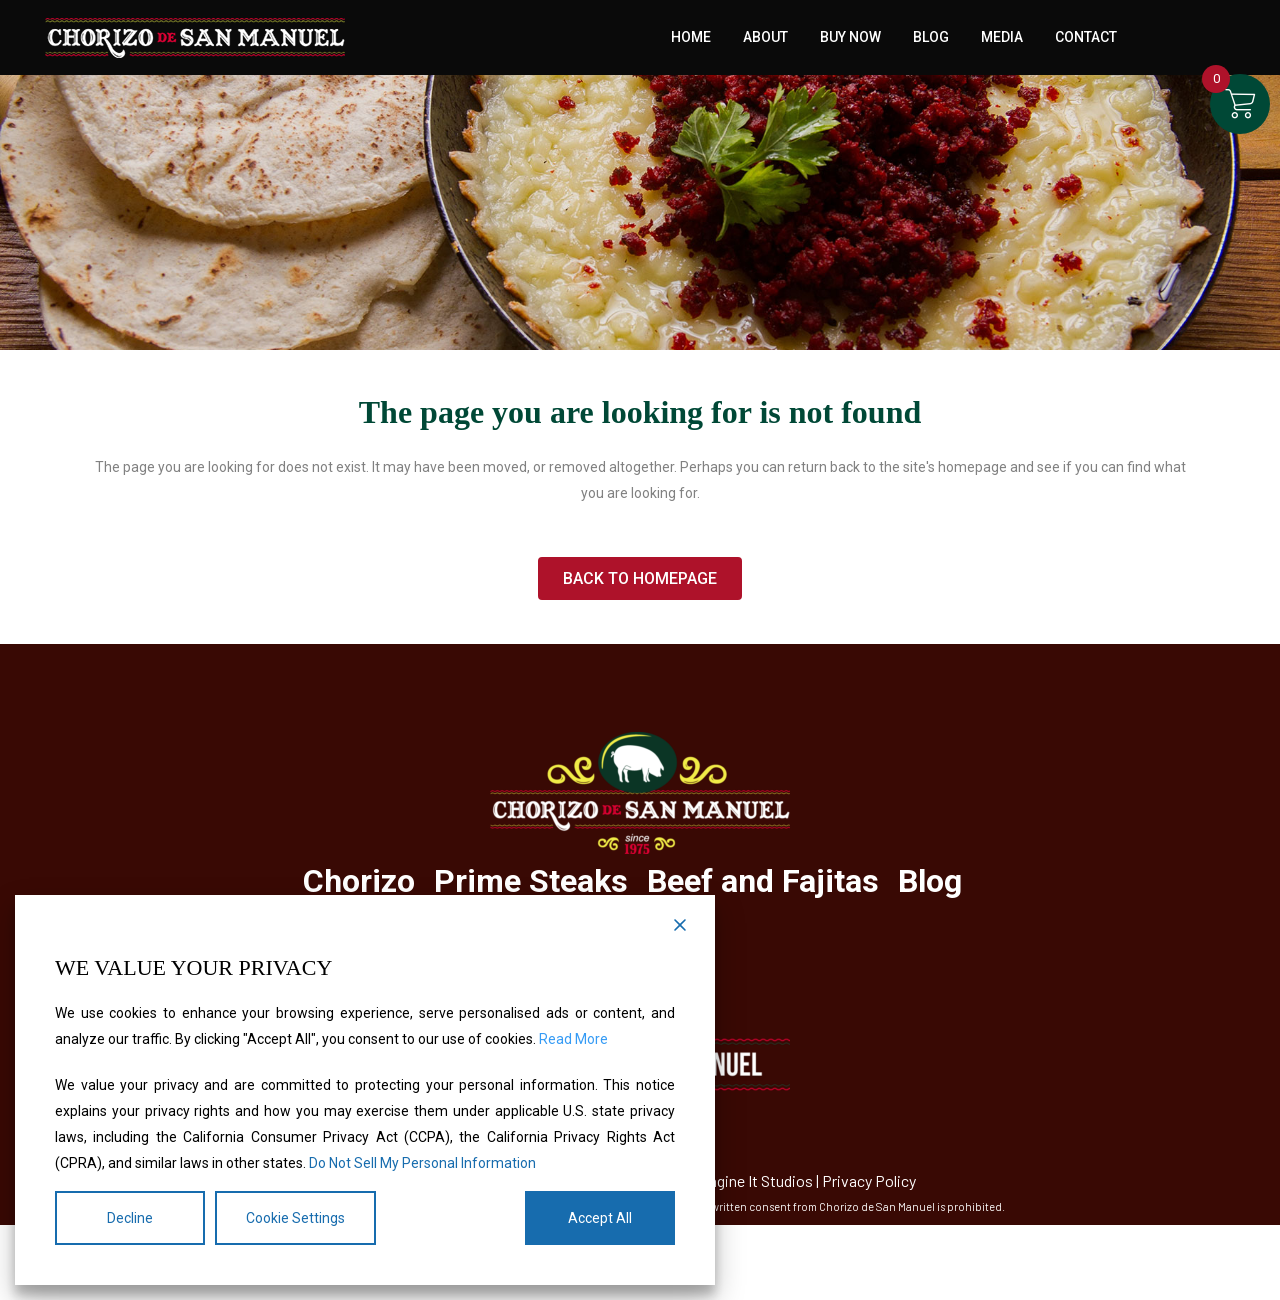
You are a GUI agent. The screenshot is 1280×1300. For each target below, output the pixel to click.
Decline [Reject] (130, 1218)
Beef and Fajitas (763, 881)
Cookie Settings (295, 1218)
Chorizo (359, 881)
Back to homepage (640, 578)
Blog (930, 881)
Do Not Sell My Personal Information (422, 1163)
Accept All (600, 1218)
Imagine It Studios (752, 1180)
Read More (573, 1039)
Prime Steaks (531, 881)
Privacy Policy (869, 1180)
